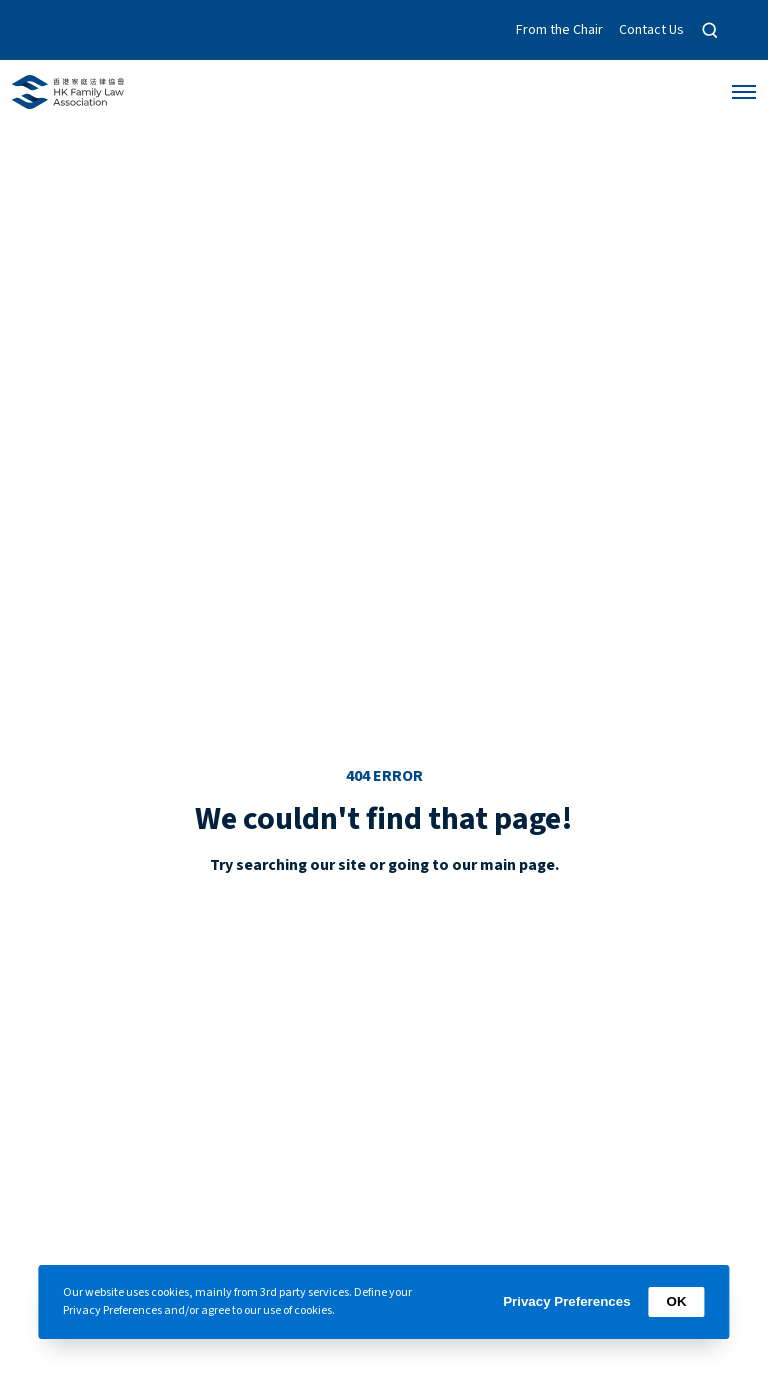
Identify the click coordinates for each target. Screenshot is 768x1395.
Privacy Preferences (566, 1301)
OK (677, 1301)
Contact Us (651, 30)
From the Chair (559, 30)
